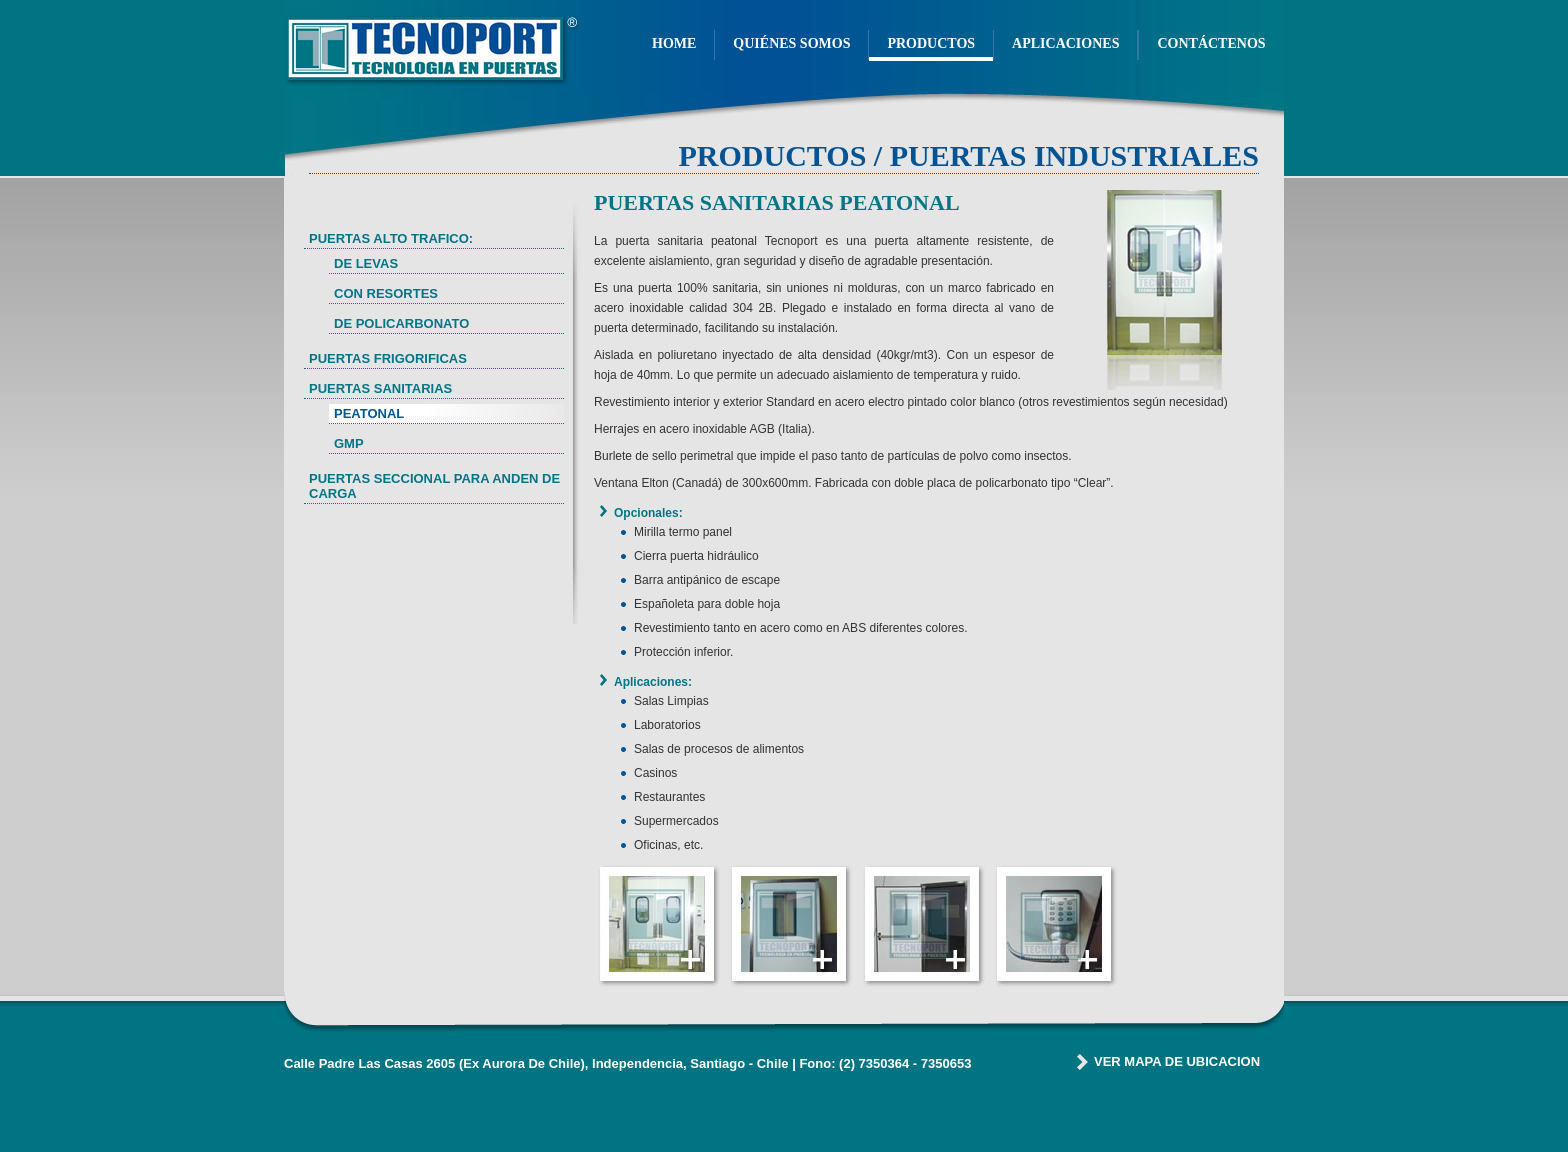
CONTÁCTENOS (1211, 43)
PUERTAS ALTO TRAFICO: (391, 238)
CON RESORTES (386, 293)
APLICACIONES (1065, 43)
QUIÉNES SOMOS (791, 43)
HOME (674, 43)
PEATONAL (369, 413)
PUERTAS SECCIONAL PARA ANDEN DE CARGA (434, 486)
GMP (349, 443)
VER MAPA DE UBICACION (1177, 1061)
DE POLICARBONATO (401, 323)
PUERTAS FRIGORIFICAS (388, 358)
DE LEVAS (366, 263)
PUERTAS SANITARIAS (380, 388)
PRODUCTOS (931, 43)
